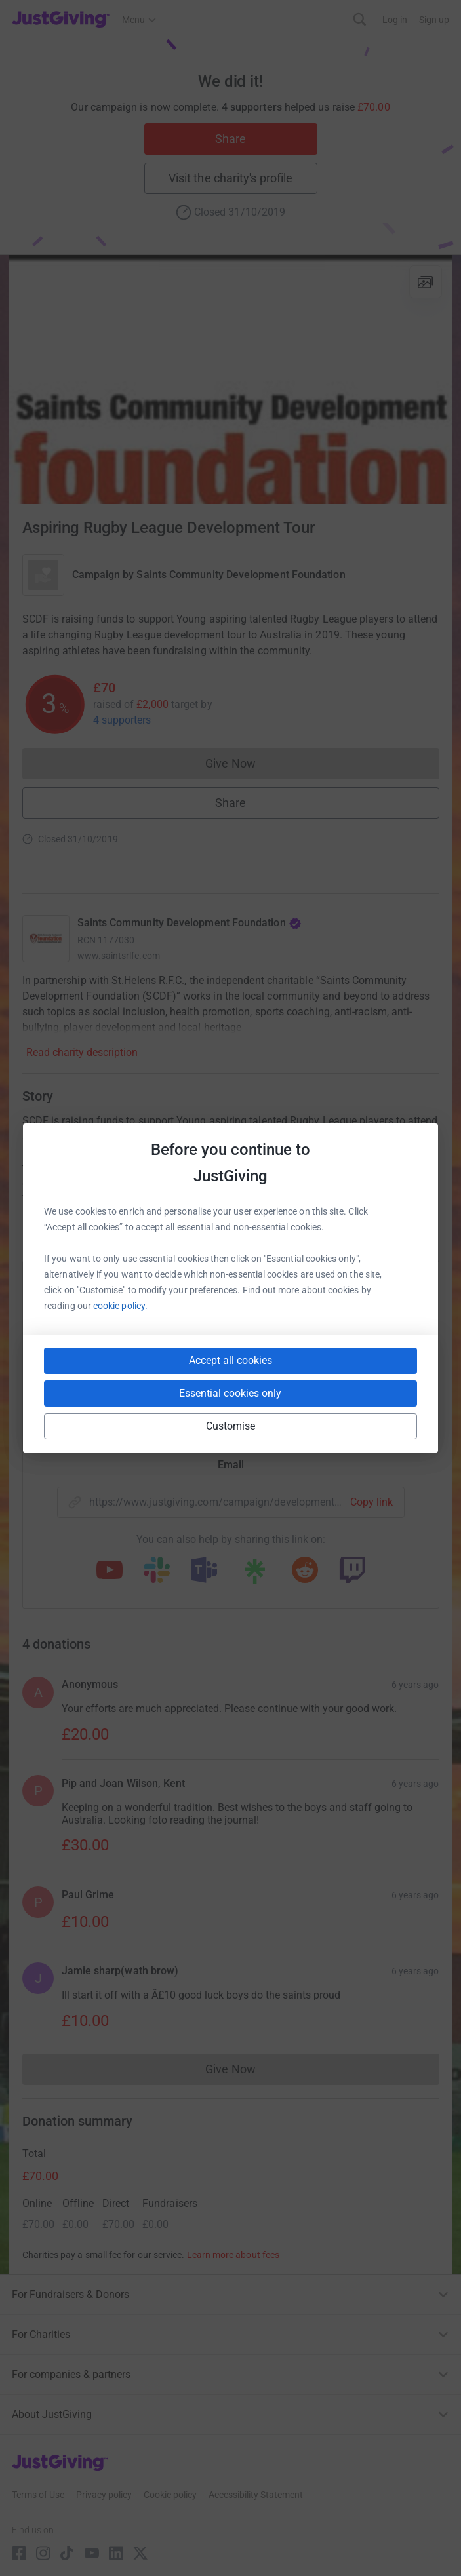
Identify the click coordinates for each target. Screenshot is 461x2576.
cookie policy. (120, 1305)
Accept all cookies (230, 1360)
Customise (231, 1426)
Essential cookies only (230, 1393)
